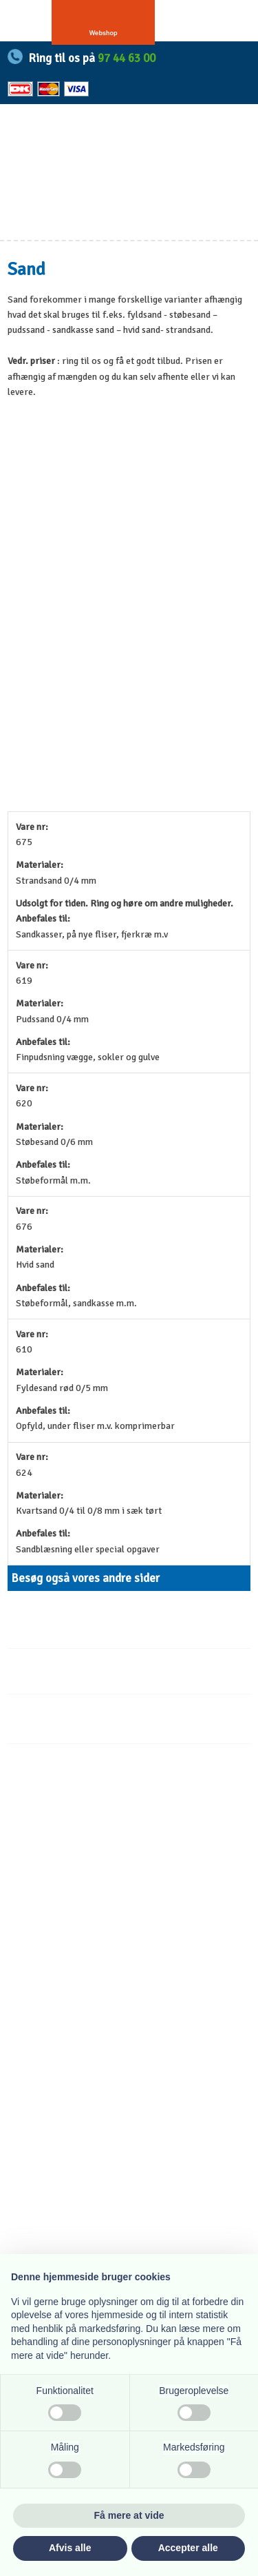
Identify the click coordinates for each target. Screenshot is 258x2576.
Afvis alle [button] (70, 2547)
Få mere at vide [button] (129, 2515)
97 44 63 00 (126, 58)
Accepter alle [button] (188, 2547)
